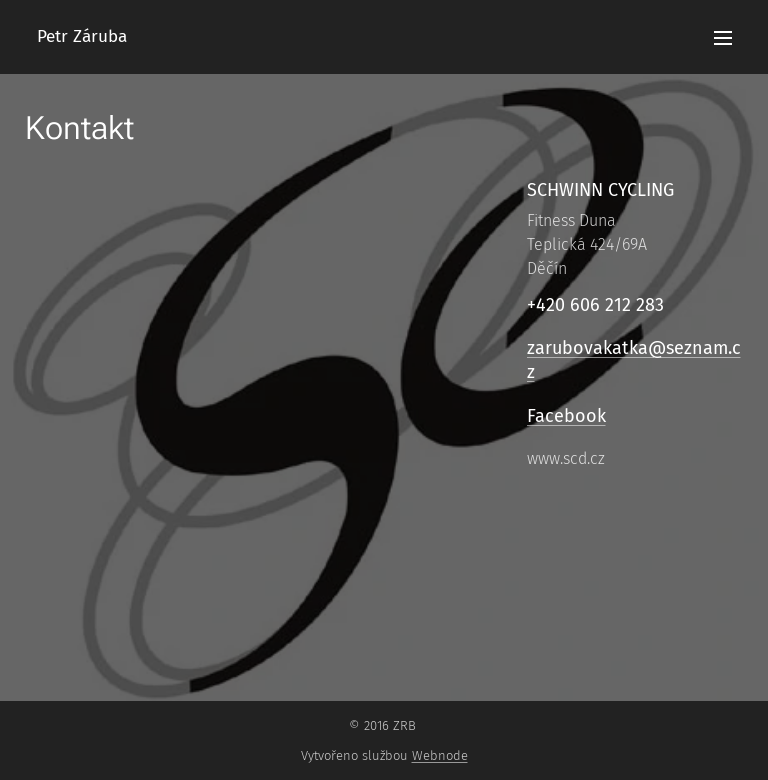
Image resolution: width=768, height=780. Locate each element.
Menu (723, 38)
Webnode (440, 755)
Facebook (565, 415)
